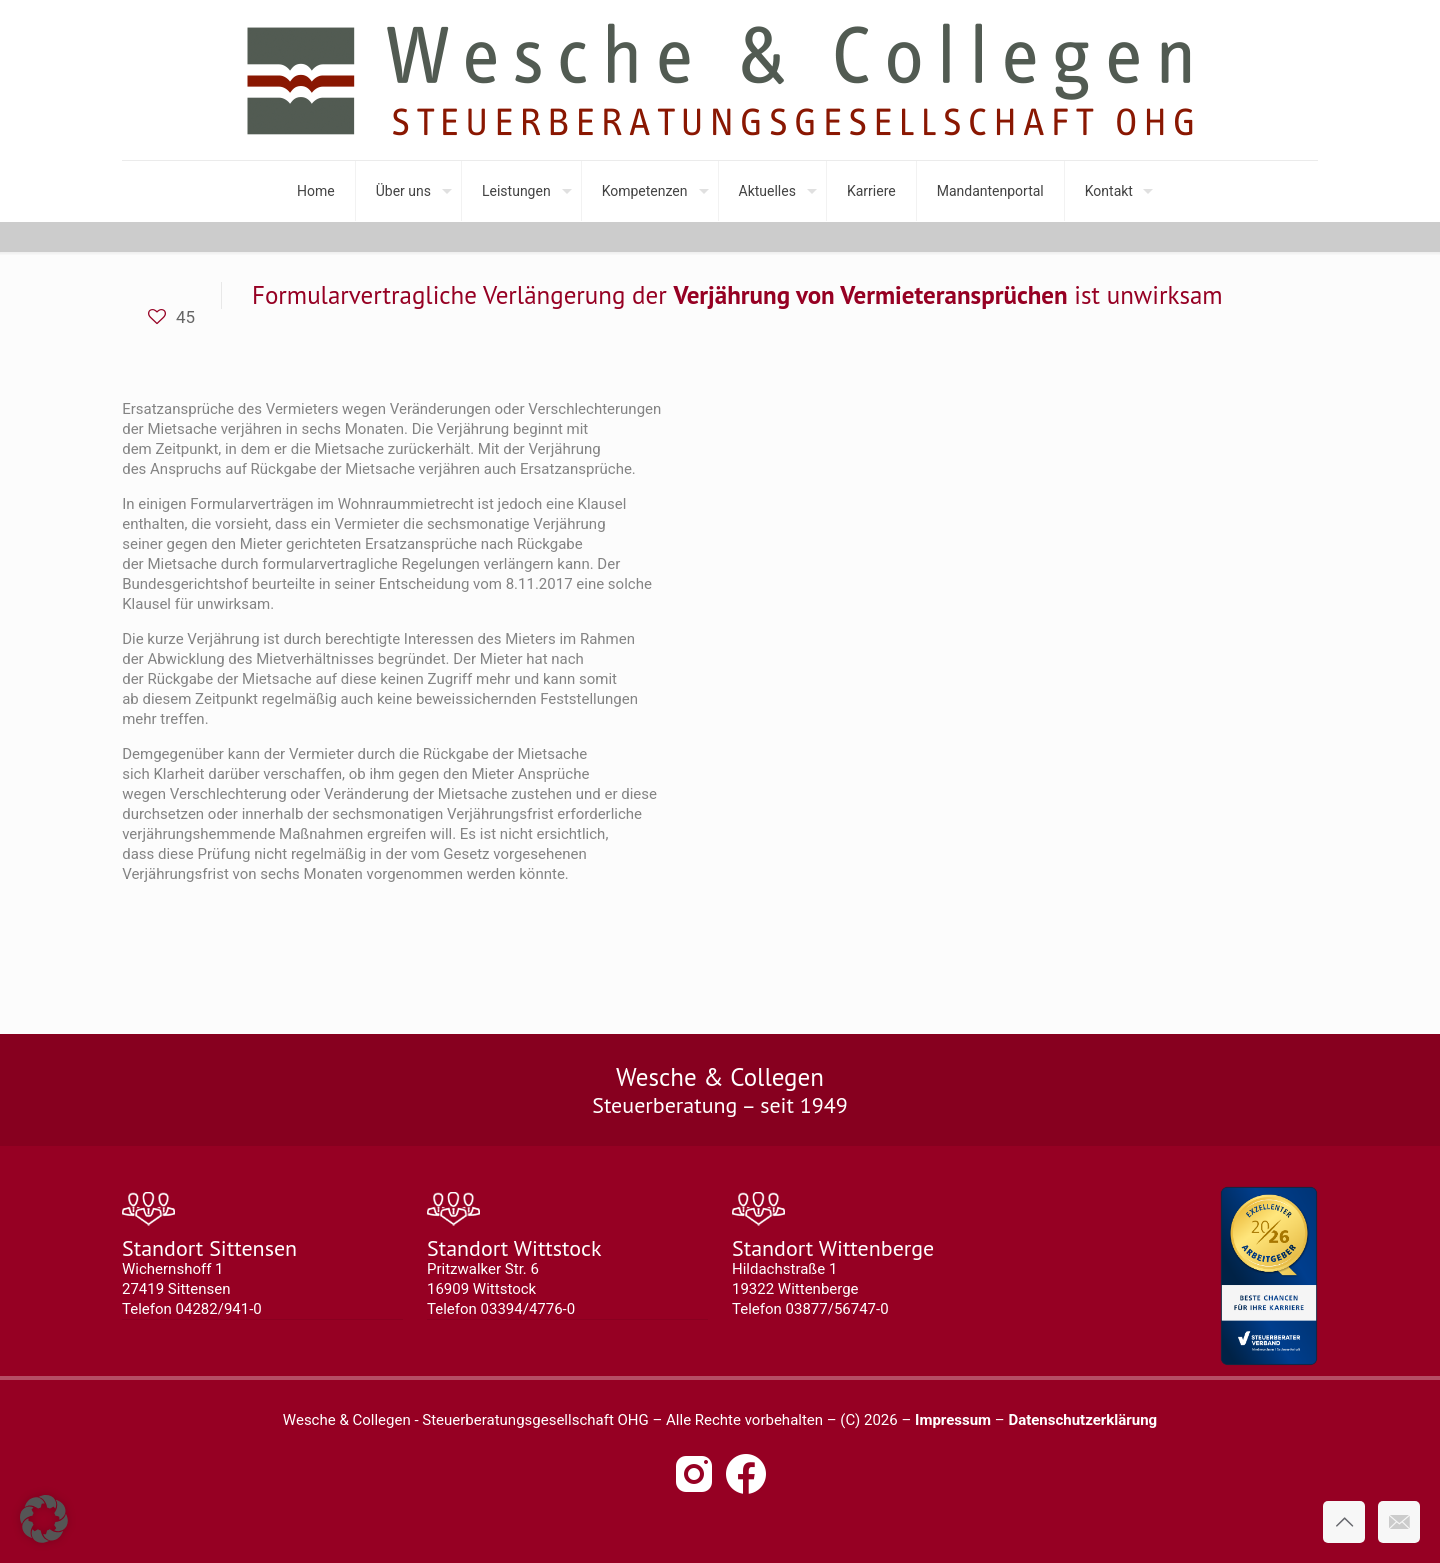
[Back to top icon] (1344, 1522)
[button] (44, 1519)
